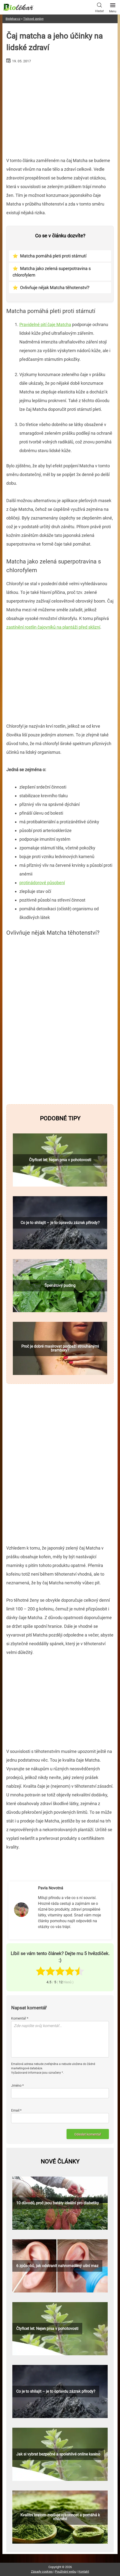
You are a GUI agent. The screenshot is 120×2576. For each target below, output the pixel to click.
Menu (113, 6)
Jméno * (17, 2085)
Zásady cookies (42, 2571)
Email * (16, 2110)
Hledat (99, 7)
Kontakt (83, 2571)
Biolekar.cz (13, 19)
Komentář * (19, 2018)
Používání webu (65, 2571)
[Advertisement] (60, 108)
